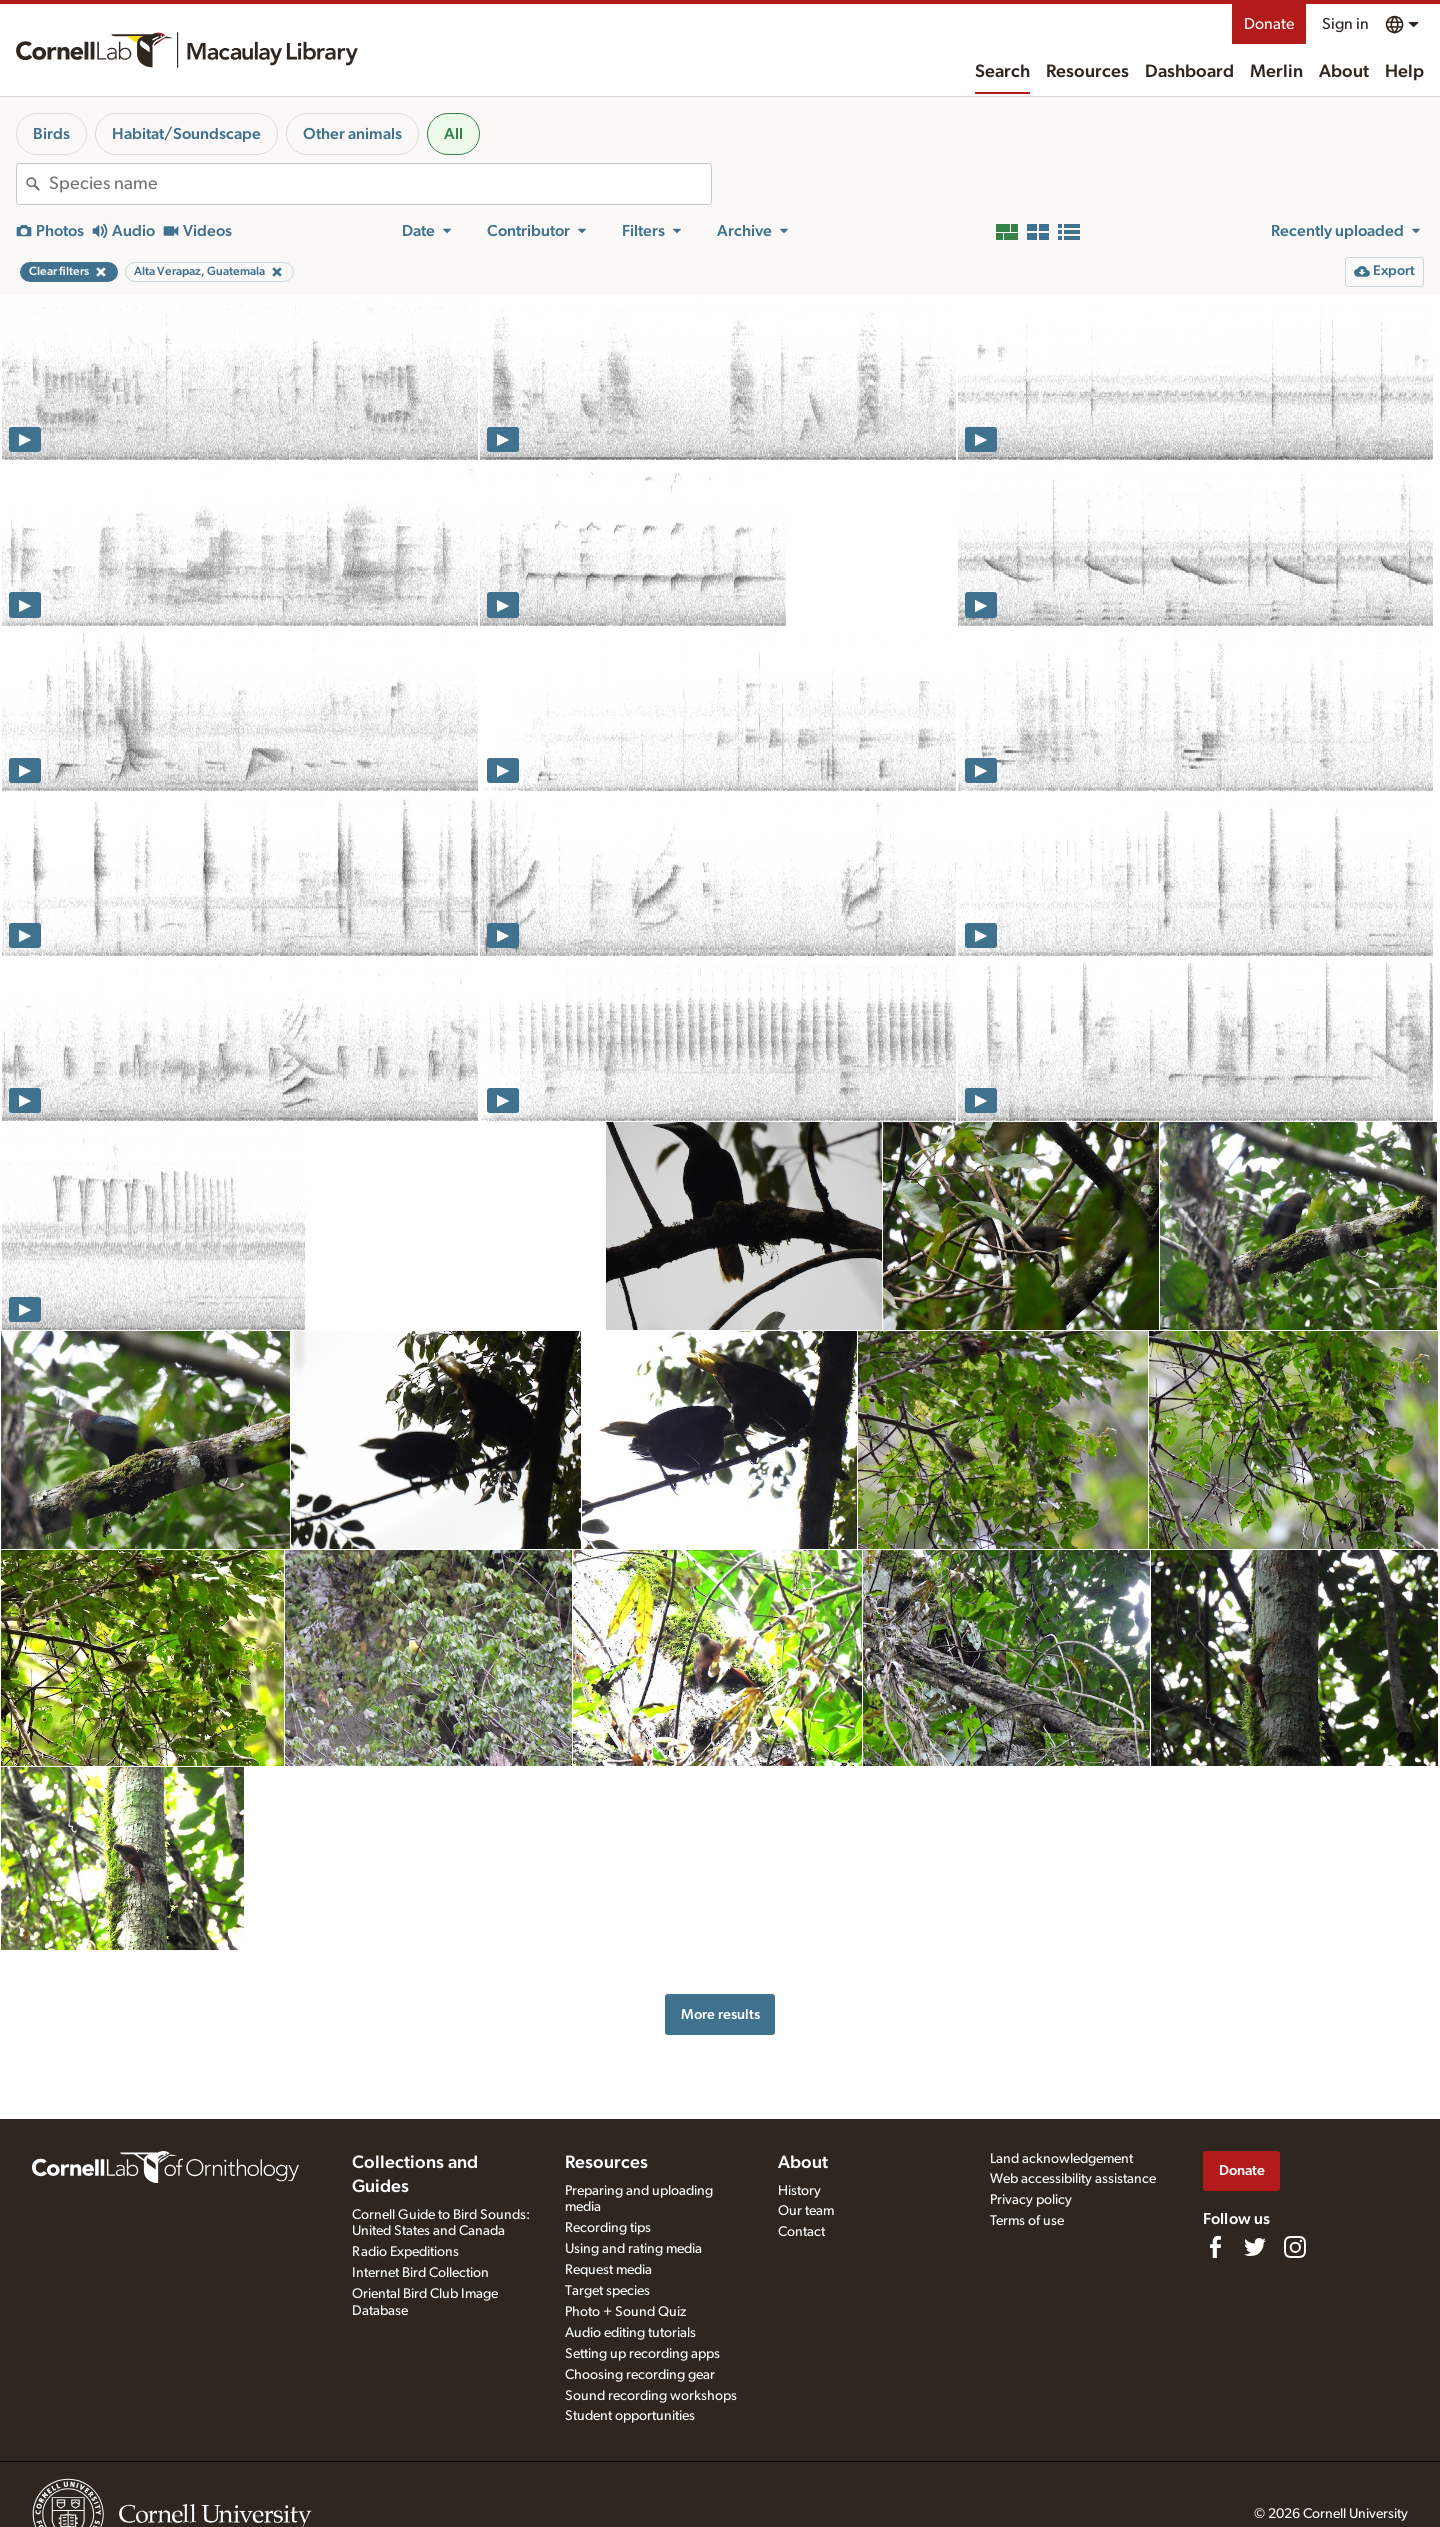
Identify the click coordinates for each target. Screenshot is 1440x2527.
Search (1002, 72)
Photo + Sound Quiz (625, 2312)
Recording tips (608, 2228)
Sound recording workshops (651, 2396)
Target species (607, 2291)
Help (1404, 72)
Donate (1269, 24)
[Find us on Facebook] (1215, 2247)
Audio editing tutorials (630, 2333)
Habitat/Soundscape (186, 134)
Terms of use (1027, 2221)
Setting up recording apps (642, 2354)
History (799, 2191)
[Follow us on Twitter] (1255, 2247)
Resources (1087, 72)
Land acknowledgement (1061, 2159)
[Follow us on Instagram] (1295, 2247)
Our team (806, 2211)
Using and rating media (633, 2249)
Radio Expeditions (405, 2252)
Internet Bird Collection (420, 2273)
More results (720, 2014)
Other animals (352, 134)
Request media (608, 2270)
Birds (51, 134)
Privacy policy (1031, 2200)
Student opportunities (630, 2416)
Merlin (1276, 72)
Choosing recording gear (640, 2375)
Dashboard (1189, 72)
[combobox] (380, 184)
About (1344, 72)
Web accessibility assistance (1073, 2179)
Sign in (1345, 24)
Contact (801, 2232)
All (453, 134)
